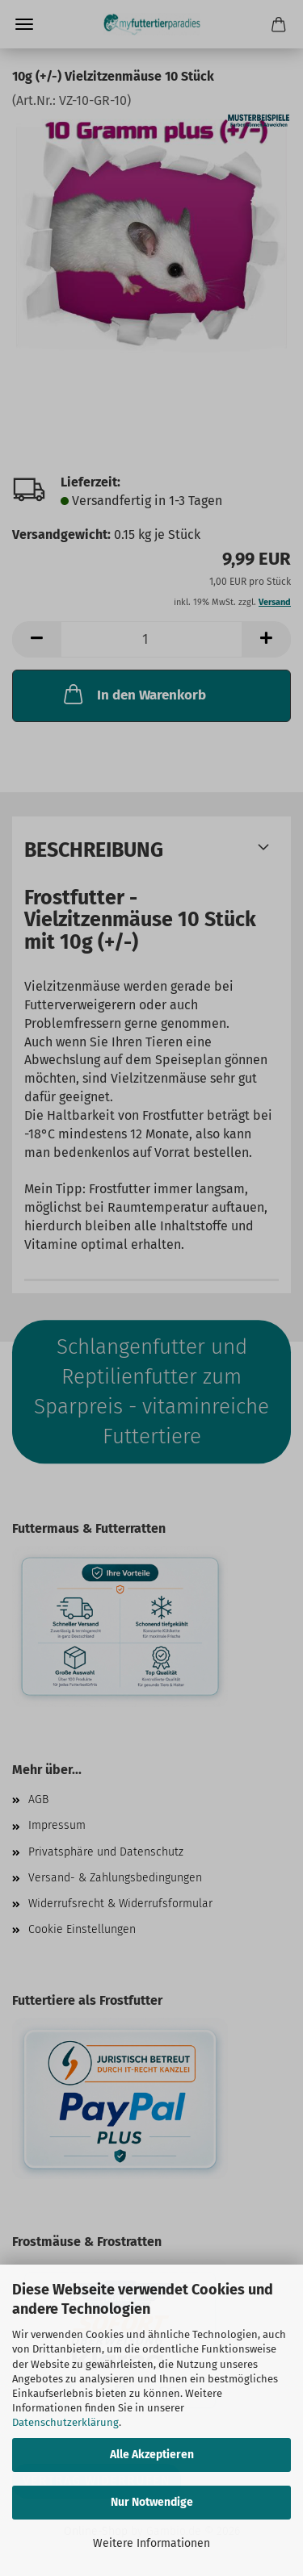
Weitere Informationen (151, 2543)
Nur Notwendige (152, 2502)
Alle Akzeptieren (152, 2454)
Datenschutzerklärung (65, 2422)
